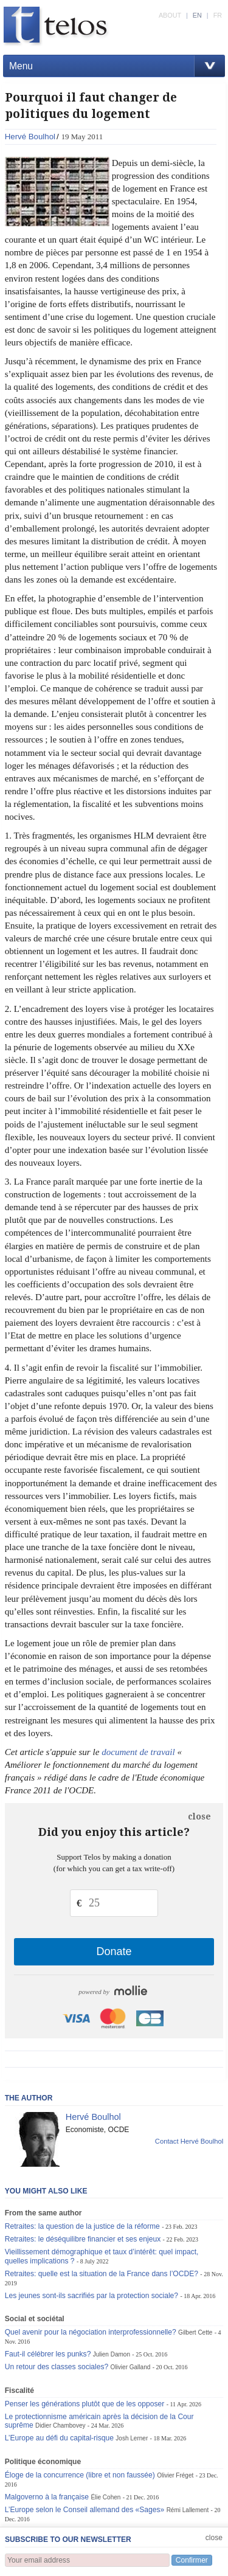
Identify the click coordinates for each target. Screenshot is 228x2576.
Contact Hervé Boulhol (189, 2141)
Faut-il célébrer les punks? (48, 2354)
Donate (113, 1951)
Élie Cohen (105, 2497)
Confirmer (192, 2560)
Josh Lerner (132, 2438)
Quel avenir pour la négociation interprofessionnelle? (90, 2332)
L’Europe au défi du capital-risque (59, 2438)
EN (197, 15)
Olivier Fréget (175, 2475)
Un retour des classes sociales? (57, 2367)
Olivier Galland (131, 2367)
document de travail (138, 1752)
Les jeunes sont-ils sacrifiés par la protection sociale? (91, 2295)
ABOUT (170, 15)
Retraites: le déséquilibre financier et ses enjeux (83, 2239)
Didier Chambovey (60, 2425)
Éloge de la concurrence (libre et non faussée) (80, 2475)
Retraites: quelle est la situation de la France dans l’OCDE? (101, 2274)
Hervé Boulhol (30, 136)
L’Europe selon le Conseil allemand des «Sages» (85, 2509)
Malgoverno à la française (47, 2497)
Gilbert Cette (195, 2332)
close (199, 1816)
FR (217, 15)
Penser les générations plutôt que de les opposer (85, 2404)
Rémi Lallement (188, 2510)
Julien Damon (111, 2354)
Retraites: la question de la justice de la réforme (82, 2226)
